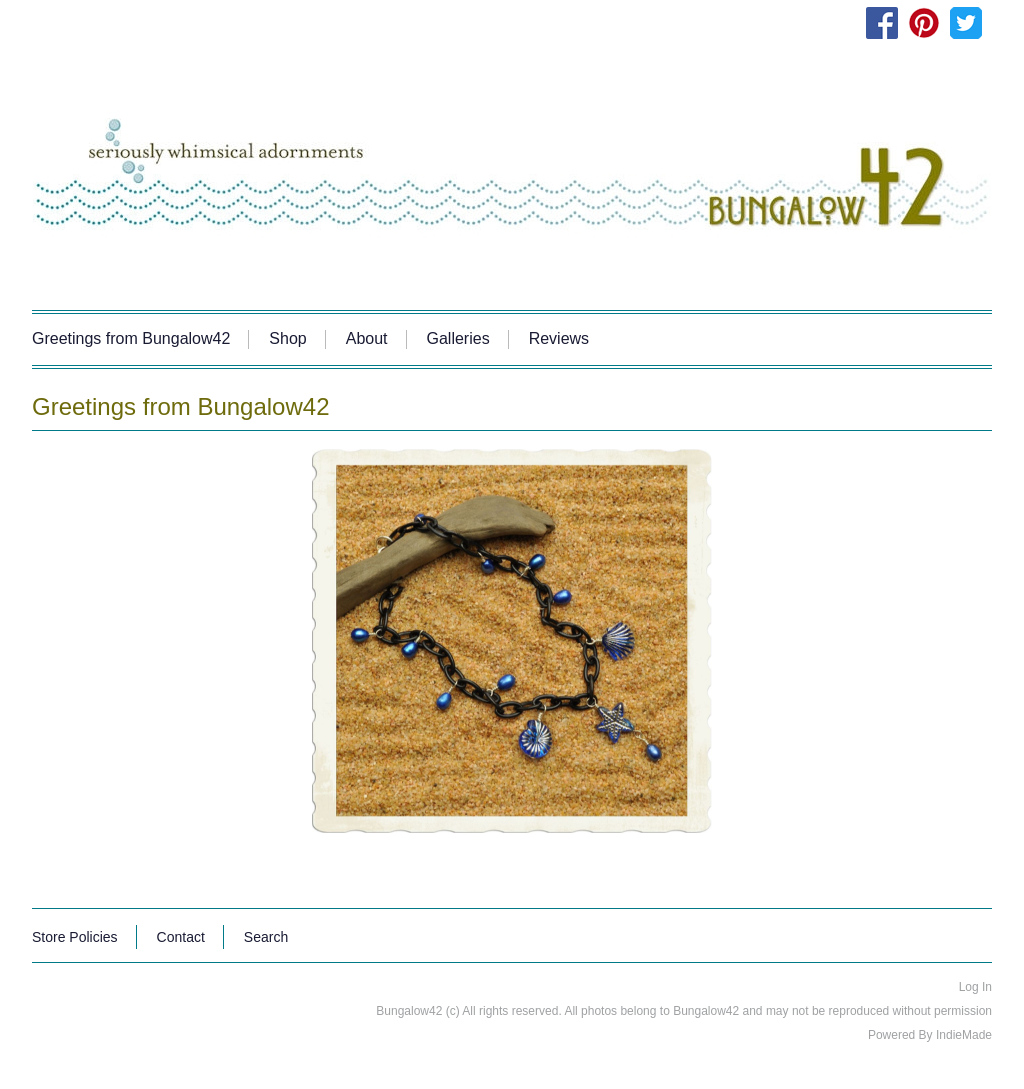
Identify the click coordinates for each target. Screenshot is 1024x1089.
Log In (975, 987)
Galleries (458, 338)
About (367, 338)
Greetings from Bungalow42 (131, 338)
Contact (181, 937)
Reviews (559, 338)
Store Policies (75, 937)
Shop (287, 338)
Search (266, 937)
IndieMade (964, 1035)
